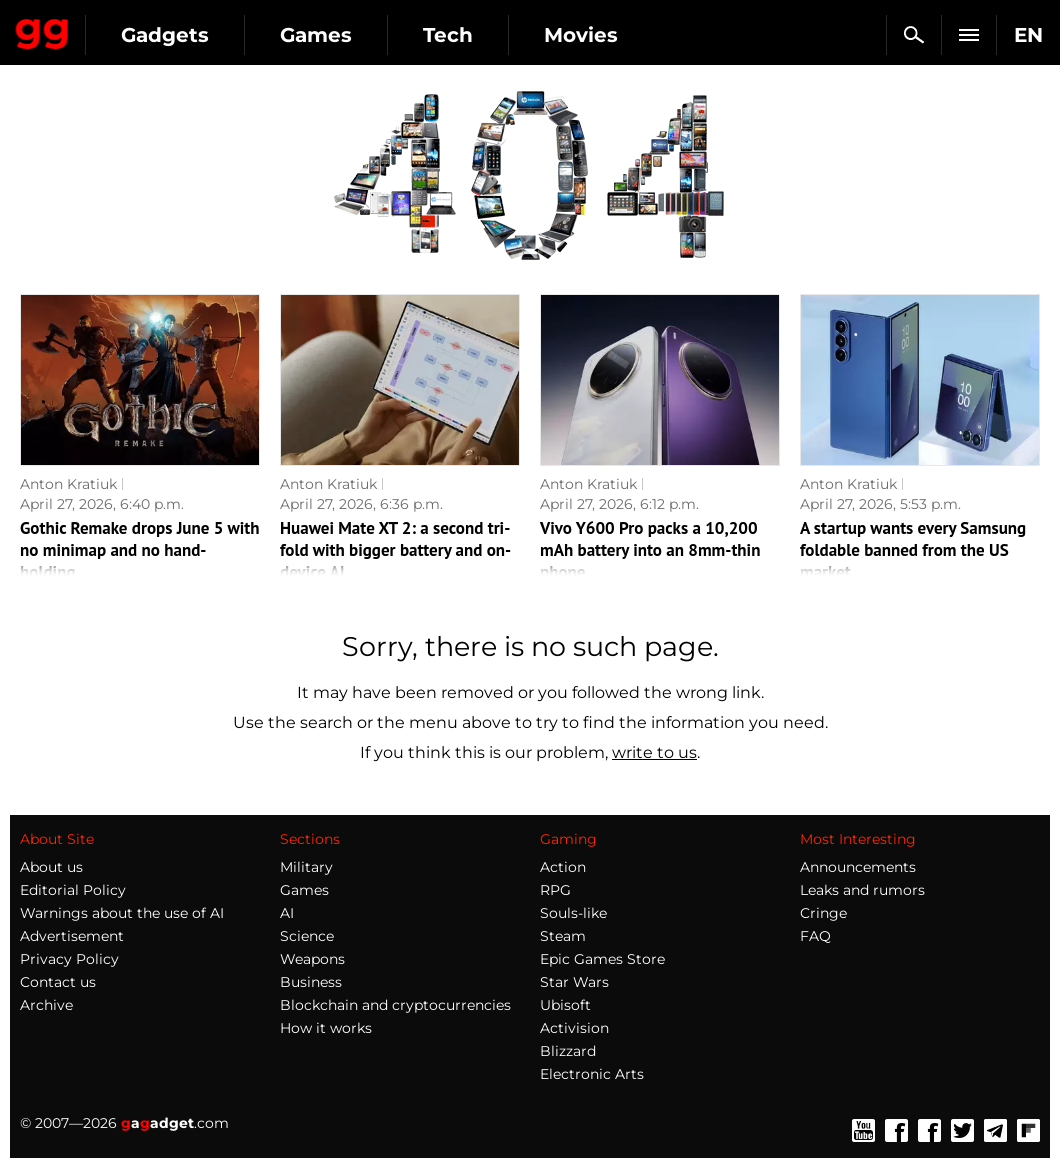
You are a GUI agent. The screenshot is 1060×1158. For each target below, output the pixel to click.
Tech (448, 35)
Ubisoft (565, 1005)
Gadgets (165, 35)
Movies (581, 35)
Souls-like (573, 913)
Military (306, 867)
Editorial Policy (73, 890)
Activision (574, 1028)
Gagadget (42, 30)
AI (287, 913)
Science (307, 936)
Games (316, 35)
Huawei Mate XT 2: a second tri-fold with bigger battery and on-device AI (395, 550)
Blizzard (568, 1051)
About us (51, 867)
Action (563, 867)
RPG (555, 890)
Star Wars (574, 982)
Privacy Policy (69, 959)
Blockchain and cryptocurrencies (395, 1005)
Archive (46, 1005)
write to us (654, 752)
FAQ (815, 936)
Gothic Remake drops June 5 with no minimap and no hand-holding (139, 550)
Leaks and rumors (862, 890)
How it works (326, 1028)
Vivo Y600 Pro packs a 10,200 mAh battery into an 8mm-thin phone (650, 550)
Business (311, 982)
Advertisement (72, 936)
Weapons (312, 959)
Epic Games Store (602, 959)
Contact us (58, 982)
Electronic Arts (592, 1074)
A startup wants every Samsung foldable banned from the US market (913, 550)
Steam (563, 936)
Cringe (823, 913)
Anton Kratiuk (68, 484)
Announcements (858, 867)
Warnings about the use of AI (122, 913)
